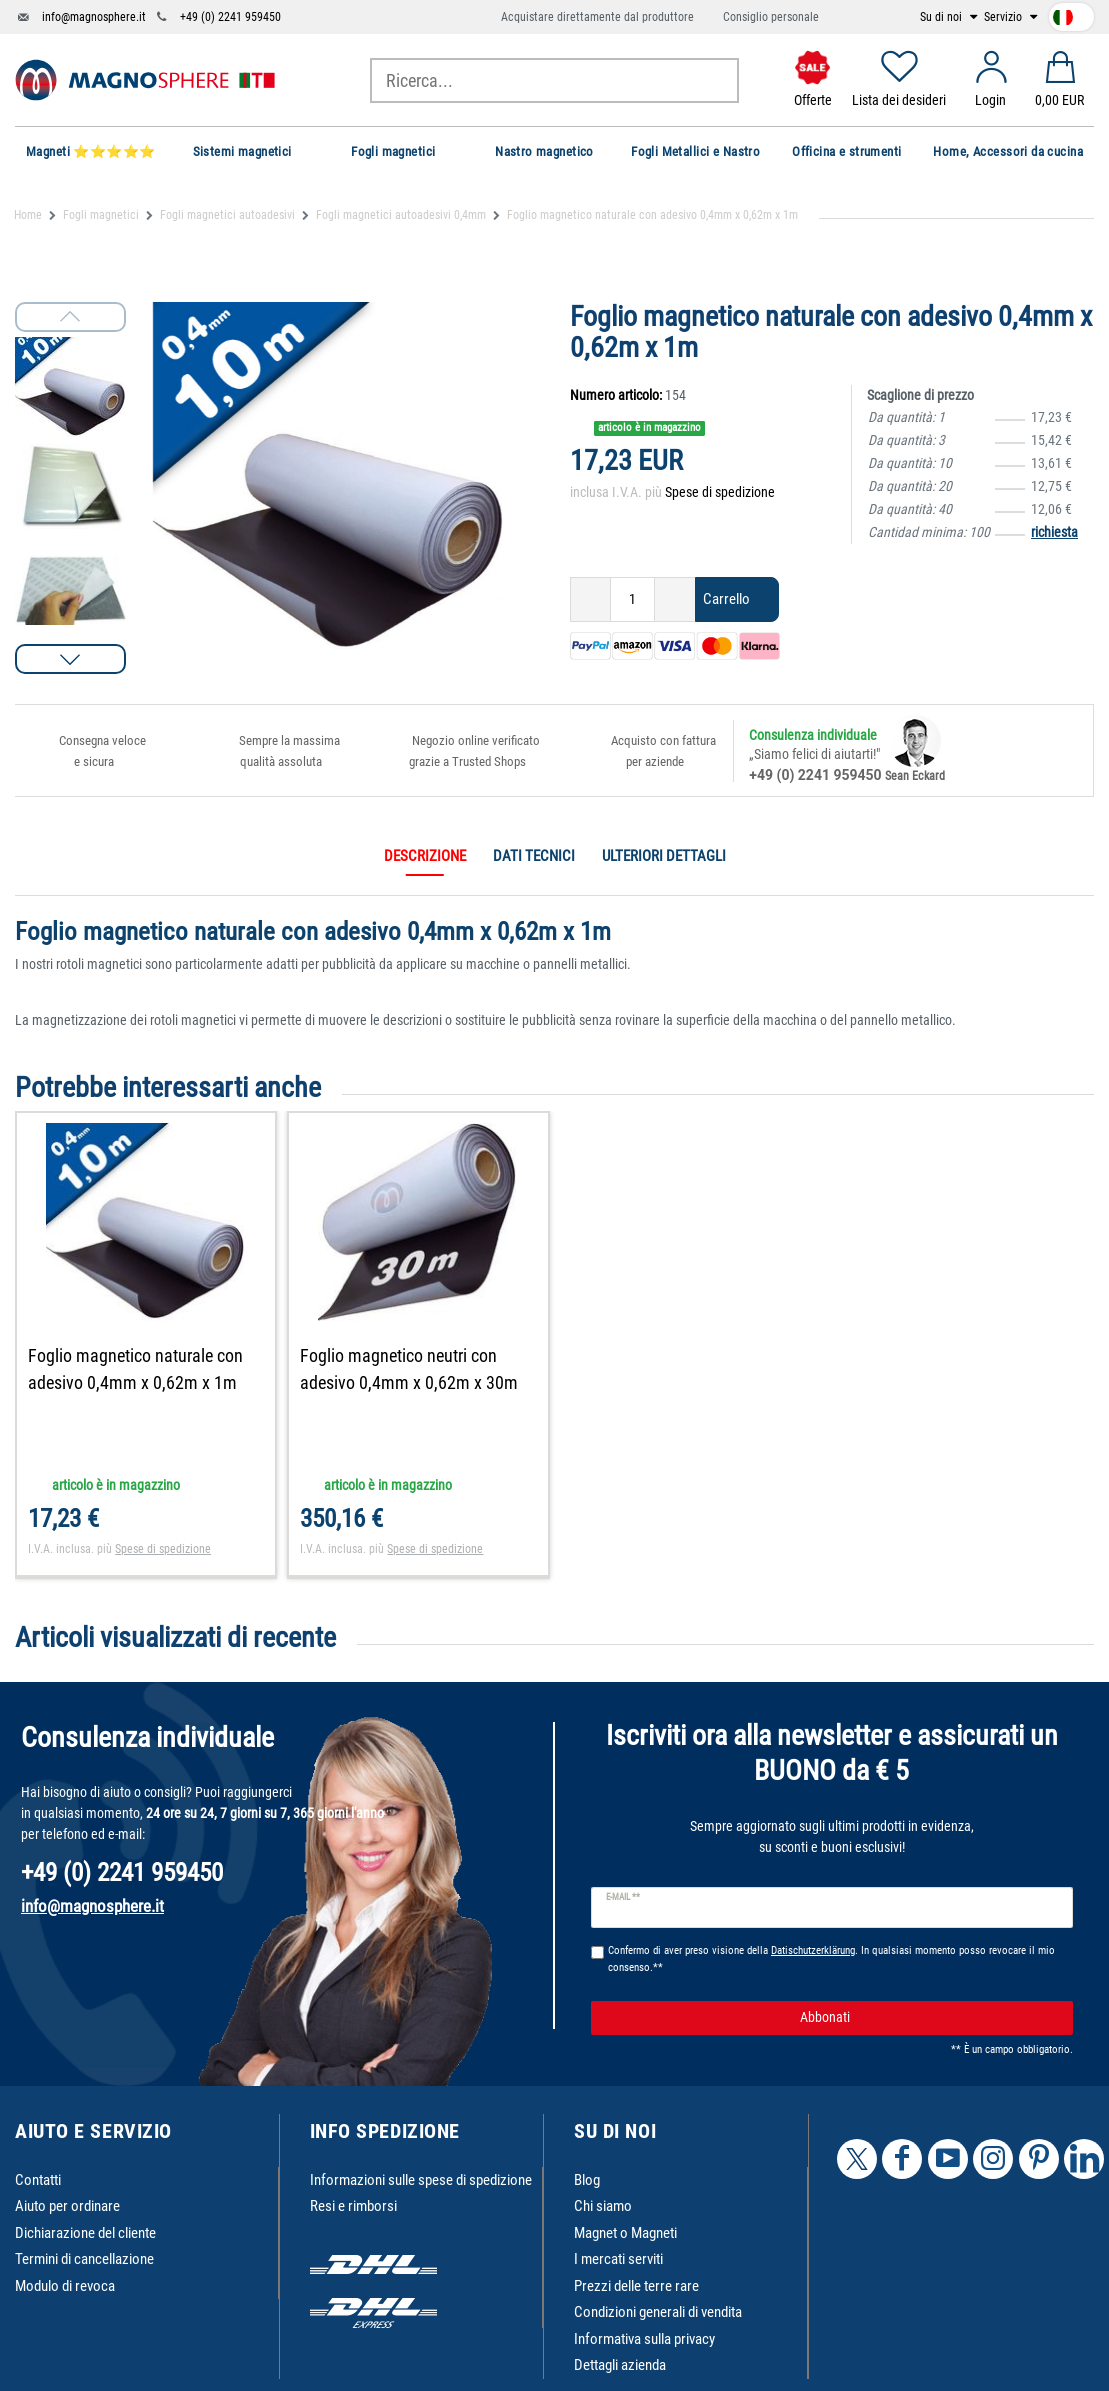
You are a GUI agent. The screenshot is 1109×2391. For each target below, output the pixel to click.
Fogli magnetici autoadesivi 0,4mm (401, 215)
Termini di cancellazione (84, 2259)
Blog (587, 2180)
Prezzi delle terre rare (636, 2286)
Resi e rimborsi (353, 2206)
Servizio (1004, 17)
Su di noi (942, 17)
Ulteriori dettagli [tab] (664, 856)
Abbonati (929, 2018)
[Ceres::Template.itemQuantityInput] (632, 599)
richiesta (1054, 532)
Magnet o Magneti (625, 2233)
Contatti (38, 2180)
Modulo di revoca (65, 2286)
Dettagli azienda (620, 2365)
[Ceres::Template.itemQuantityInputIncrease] (675, 599)
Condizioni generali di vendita (658, 2312)
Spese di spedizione (720, 492)
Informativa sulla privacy (644, 2339)
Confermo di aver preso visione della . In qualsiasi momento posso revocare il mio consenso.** (831, 1959)
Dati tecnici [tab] (534, 856)
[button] (70, 659)
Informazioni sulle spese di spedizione (421, 2180)
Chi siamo (603, 2206)
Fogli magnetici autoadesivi (227, 215)
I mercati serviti (618, 2259)
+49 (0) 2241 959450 (230, 17)
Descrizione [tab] (425, 856)
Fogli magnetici (101, 215)
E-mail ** (623, 1897)
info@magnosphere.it (94, 17)
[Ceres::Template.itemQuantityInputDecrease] (590, 599)
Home (28, 215)
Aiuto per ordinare (67, 2206)
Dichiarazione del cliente (85, 2233)
